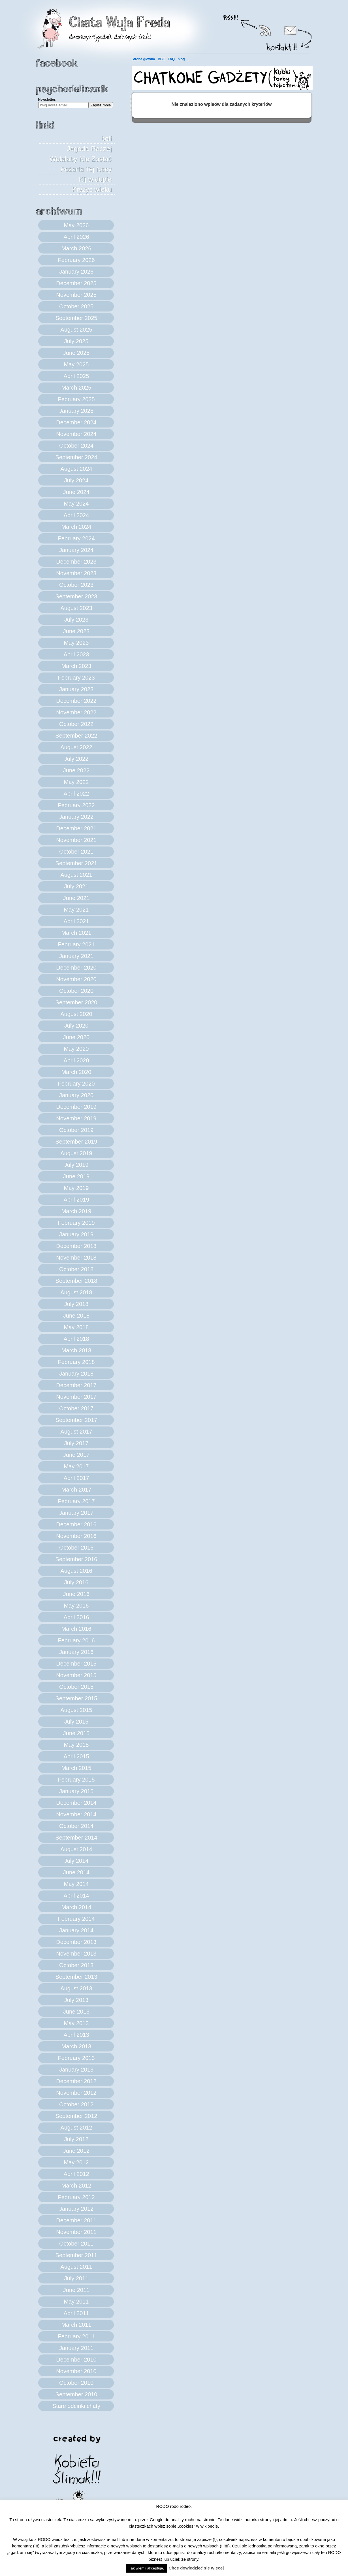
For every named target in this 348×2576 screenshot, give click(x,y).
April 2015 (76, 1756)
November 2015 (76, 1675)
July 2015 (76, 1721)
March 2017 (76, 1489)
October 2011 (76, 2243)
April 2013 (76, 2035)
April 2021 (76, 921)
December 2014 (76, 1803)
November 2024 (76, 434)
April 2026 (76, 237)
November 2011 (76, 2232)
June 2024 (76, 492)
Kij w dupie (95, 179)
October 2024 (76, 445)
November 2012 (76, 2093)
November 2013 (76, 1953)
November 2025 (76, 295)
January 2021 (76, 956)
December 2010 (76, 2359)
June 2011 (76, 2290)
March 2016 (76, 1629)
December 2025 (76, 283)
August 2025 (76, 329)
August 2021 (76, 875)
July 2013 (76, 2000)
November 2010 (76, 2371)
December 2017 (76, 1385)
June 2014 (76, 1872)
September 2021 (76, 863)
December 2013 (76, 1942)
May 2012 (76, 2162)
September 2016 (76, 1559)
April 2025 (76, 376)
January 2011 (76, 2348)
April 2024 (76, 515)
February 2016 (76, 1640)
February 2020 (76, 1083)
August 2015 (76, 1710)
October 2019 (76, 1130)
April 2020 (76, 1060)
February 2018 (76, 1362)
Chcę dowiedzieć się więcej (196, 2568)
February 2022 (76, 805)
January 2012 (76, 2209)
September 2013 (76, 1977)
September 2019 (76, 1141)
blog (181, 59)
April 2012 (76, 2174)
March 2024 (76, 527)
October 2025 (76, 306)
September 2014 (76, 1837)
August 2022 (76, 747)
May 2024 (76, 503)
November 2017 (76, 1397)
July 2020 (76, 1025)
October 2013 (76, 1965)
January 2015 (76, 1791)
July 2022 (76, 759)
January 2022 (76, 817)
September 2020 (76, 1002)
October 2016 (76, 1547)
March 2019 (76, 1211)
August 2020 (76, 1014)
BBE (161, 59)
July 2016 (76, 1582)
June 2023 (76, 631)
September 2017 (76, 1420)
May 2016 (76, 1605)
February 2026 (76, 260)
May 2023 (76, 643)
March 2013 (76, 2046)
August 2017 (76, 1431)
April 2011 (76, 2313)
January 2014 (76, 1930)
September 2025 (76, 318)
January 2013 (76, 2069)
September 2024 (76, 457)
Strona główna (143, 59)
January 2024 (76, 550)
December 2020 (76, 967)
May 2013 (76, 2023)
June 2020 (76, 1037)
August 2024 (76, 469)
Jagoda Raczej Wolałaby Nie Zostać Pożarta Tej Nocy (81, 159)
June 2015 (76, 1733)
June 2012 (76, 2151)
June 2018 (76, 1315)
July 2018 (76, 1304)
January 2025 (76, 411)
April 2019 (76, 1199)
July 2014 (76, 1861)
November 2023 (76, 573)
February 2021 (76, 944)
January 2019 (76, 1234)
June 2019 (76, 1176)
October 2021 (76, 851)
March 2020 (76, 1072)
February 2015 (76, 1779)
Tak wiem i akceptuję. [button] (146, 2568)
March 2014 (76, 1907)
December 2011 (76, 2220)
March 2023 (76, 666)
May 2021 (76, 909)
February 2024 (76, 538)
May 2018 (76, 1327)
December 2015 (76, 1663)
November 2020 (76, 979)
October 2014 (76, 1826)
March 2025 (76, 387)
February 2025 (76, 399)
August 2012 (76, 2127)
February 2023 (76, 677)
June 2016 (76, 1594)
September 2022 (76, 735)
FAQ (171, 59)
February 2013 (76, 2058)
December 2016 (76, 1524)
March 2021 (76, 933)
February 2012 (76, 2197)
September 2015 (76, 1698)
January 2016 (76, 1652)
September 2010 (76, 2394)
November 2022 (76, 712)
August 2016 (76, 1571)
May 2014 (76, 1884)
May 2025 (76, 364)
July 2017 (76, 1443)
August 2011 (76, 2267)
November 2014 (76, 1814)
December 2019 (76, 1107)
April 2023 (76, 654)
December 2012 (76, 2081)
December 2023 (76, 561)
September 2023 (76, 596)
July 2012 (76, 2139)
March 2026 (76, 248)
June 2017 (76, 1455)
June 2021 (76, 898)
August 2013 (76, 1988)
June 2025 (76, 353)
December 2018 (76, 1246)
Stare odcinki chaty (76, 2406)
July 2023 (76, 619)
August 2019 (76, 1153)
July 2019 (76, 1165)
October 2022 (76, 724)
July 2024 (76, 480)
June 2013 (76, 2011)
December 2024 (76, 422)
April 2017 (76, 1478)
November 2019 (76, 1118)
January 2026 (76, 271)
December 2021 (76, 828)
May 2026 (76, 225)
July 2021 (76, 886)
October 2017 (76, 1408)
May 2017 (76, 1466)
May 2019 (76, 1188)
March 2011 (76, 2325)
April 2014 (76, 1895)
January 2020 (76, 1095)
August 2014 (76, 1849)
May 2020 (76, 1049)
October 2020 (76, 991)
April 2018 (76, 1339)
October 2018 (76, 1269)
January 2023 (76, 689)
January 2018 (76, 1373)
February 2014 (76, 1919)
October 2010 (76, 2383)
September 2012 (76, 2116)
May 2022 (76, 782)
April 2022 (76, 793)
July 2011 (76, 2278)
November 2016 (76, 1536)
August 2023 (76, 608)
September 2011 (76, 2255)
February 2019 (76, 1223)
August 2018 (76, 1292)
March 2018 (76, 1350)
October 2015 (76, 1687)
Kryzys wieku (92, 189)
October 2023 (76, 585)
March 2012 (76, 2185)
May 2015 (76, 1745)
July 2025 (76, 341)
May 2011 (76, 2301)
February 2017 (76, 1501)
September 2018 (76, 1281)
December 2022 (76, 701)
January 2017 (76, 1513)
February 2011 (76, 2336)
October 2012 (76, 2104)
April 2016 (76, 1617)
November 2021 (76, 840)
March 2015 (76, 1768)
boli (106, 138)
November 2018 (76, 1257)
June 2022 (76, 770)
